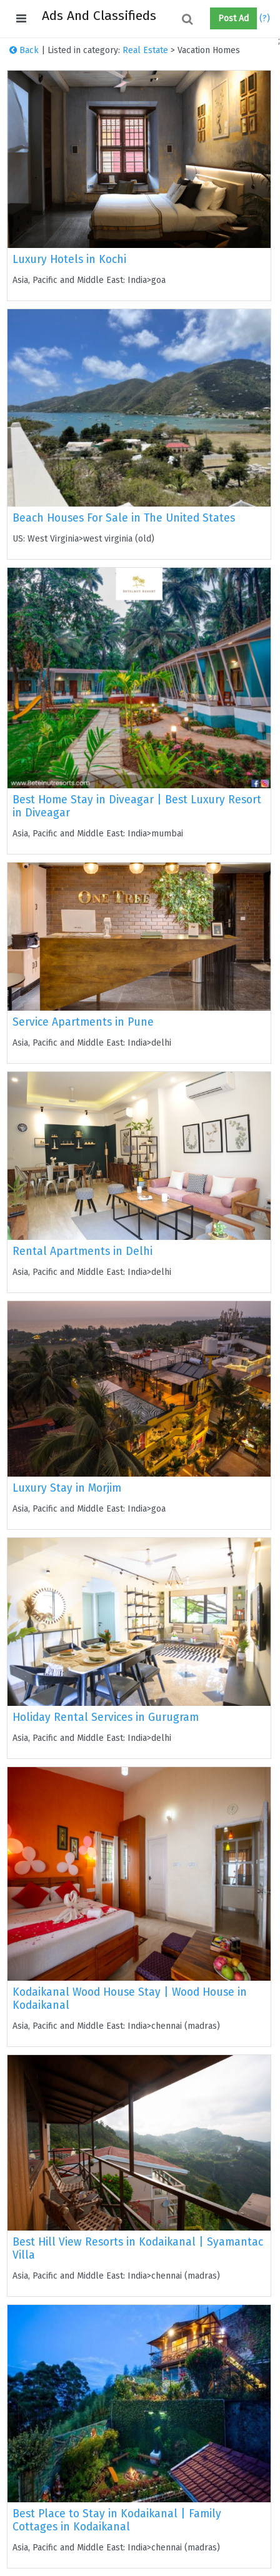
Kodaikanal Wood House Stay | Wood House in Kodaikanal (129, 1999)
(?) (264, 18)
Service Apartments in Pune (83, 1022)
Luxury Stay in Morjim (66, 1488)
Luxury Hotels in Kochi (69, 259)
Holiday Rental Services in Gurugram (105, 1717)
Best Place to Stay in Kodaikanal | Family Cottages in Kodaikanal (116, 2520)
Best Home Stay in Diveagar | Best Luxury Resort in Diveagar (136, 806)
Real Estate (145, 50)
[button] (205, 19)
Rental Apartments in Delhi (82, 1251)
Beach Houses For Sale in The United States (123, 518)
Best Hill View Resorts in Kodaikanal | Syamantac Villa (137, 2249)
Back (24, 50)
